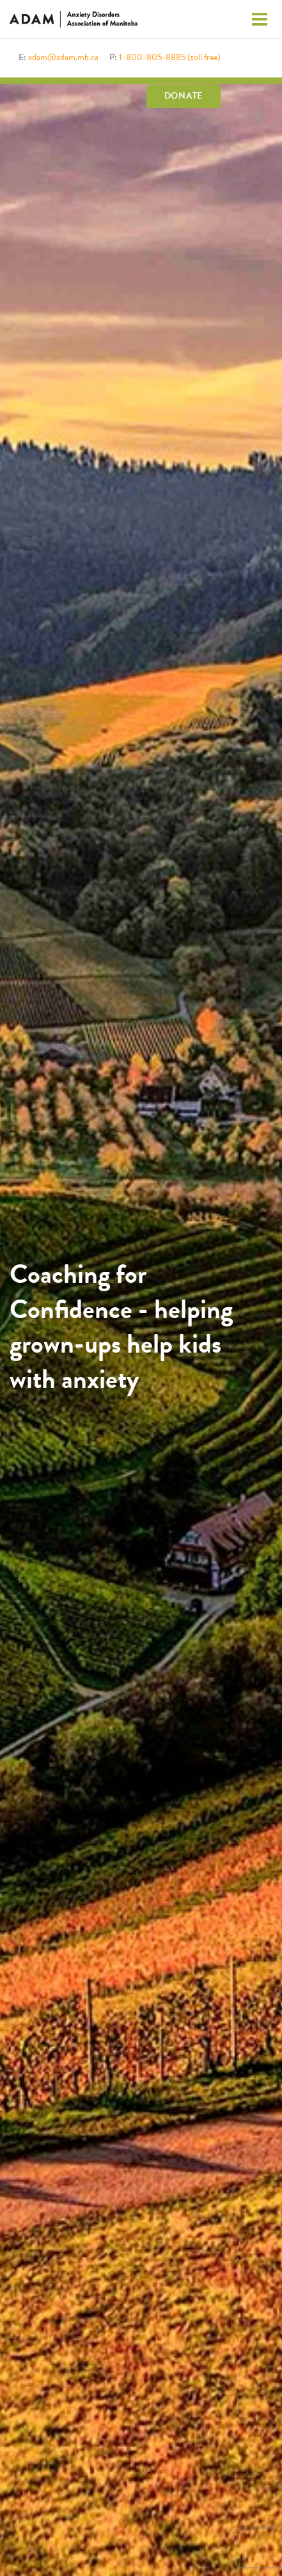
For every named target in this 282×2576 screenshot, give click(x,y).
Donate (183, 95)
